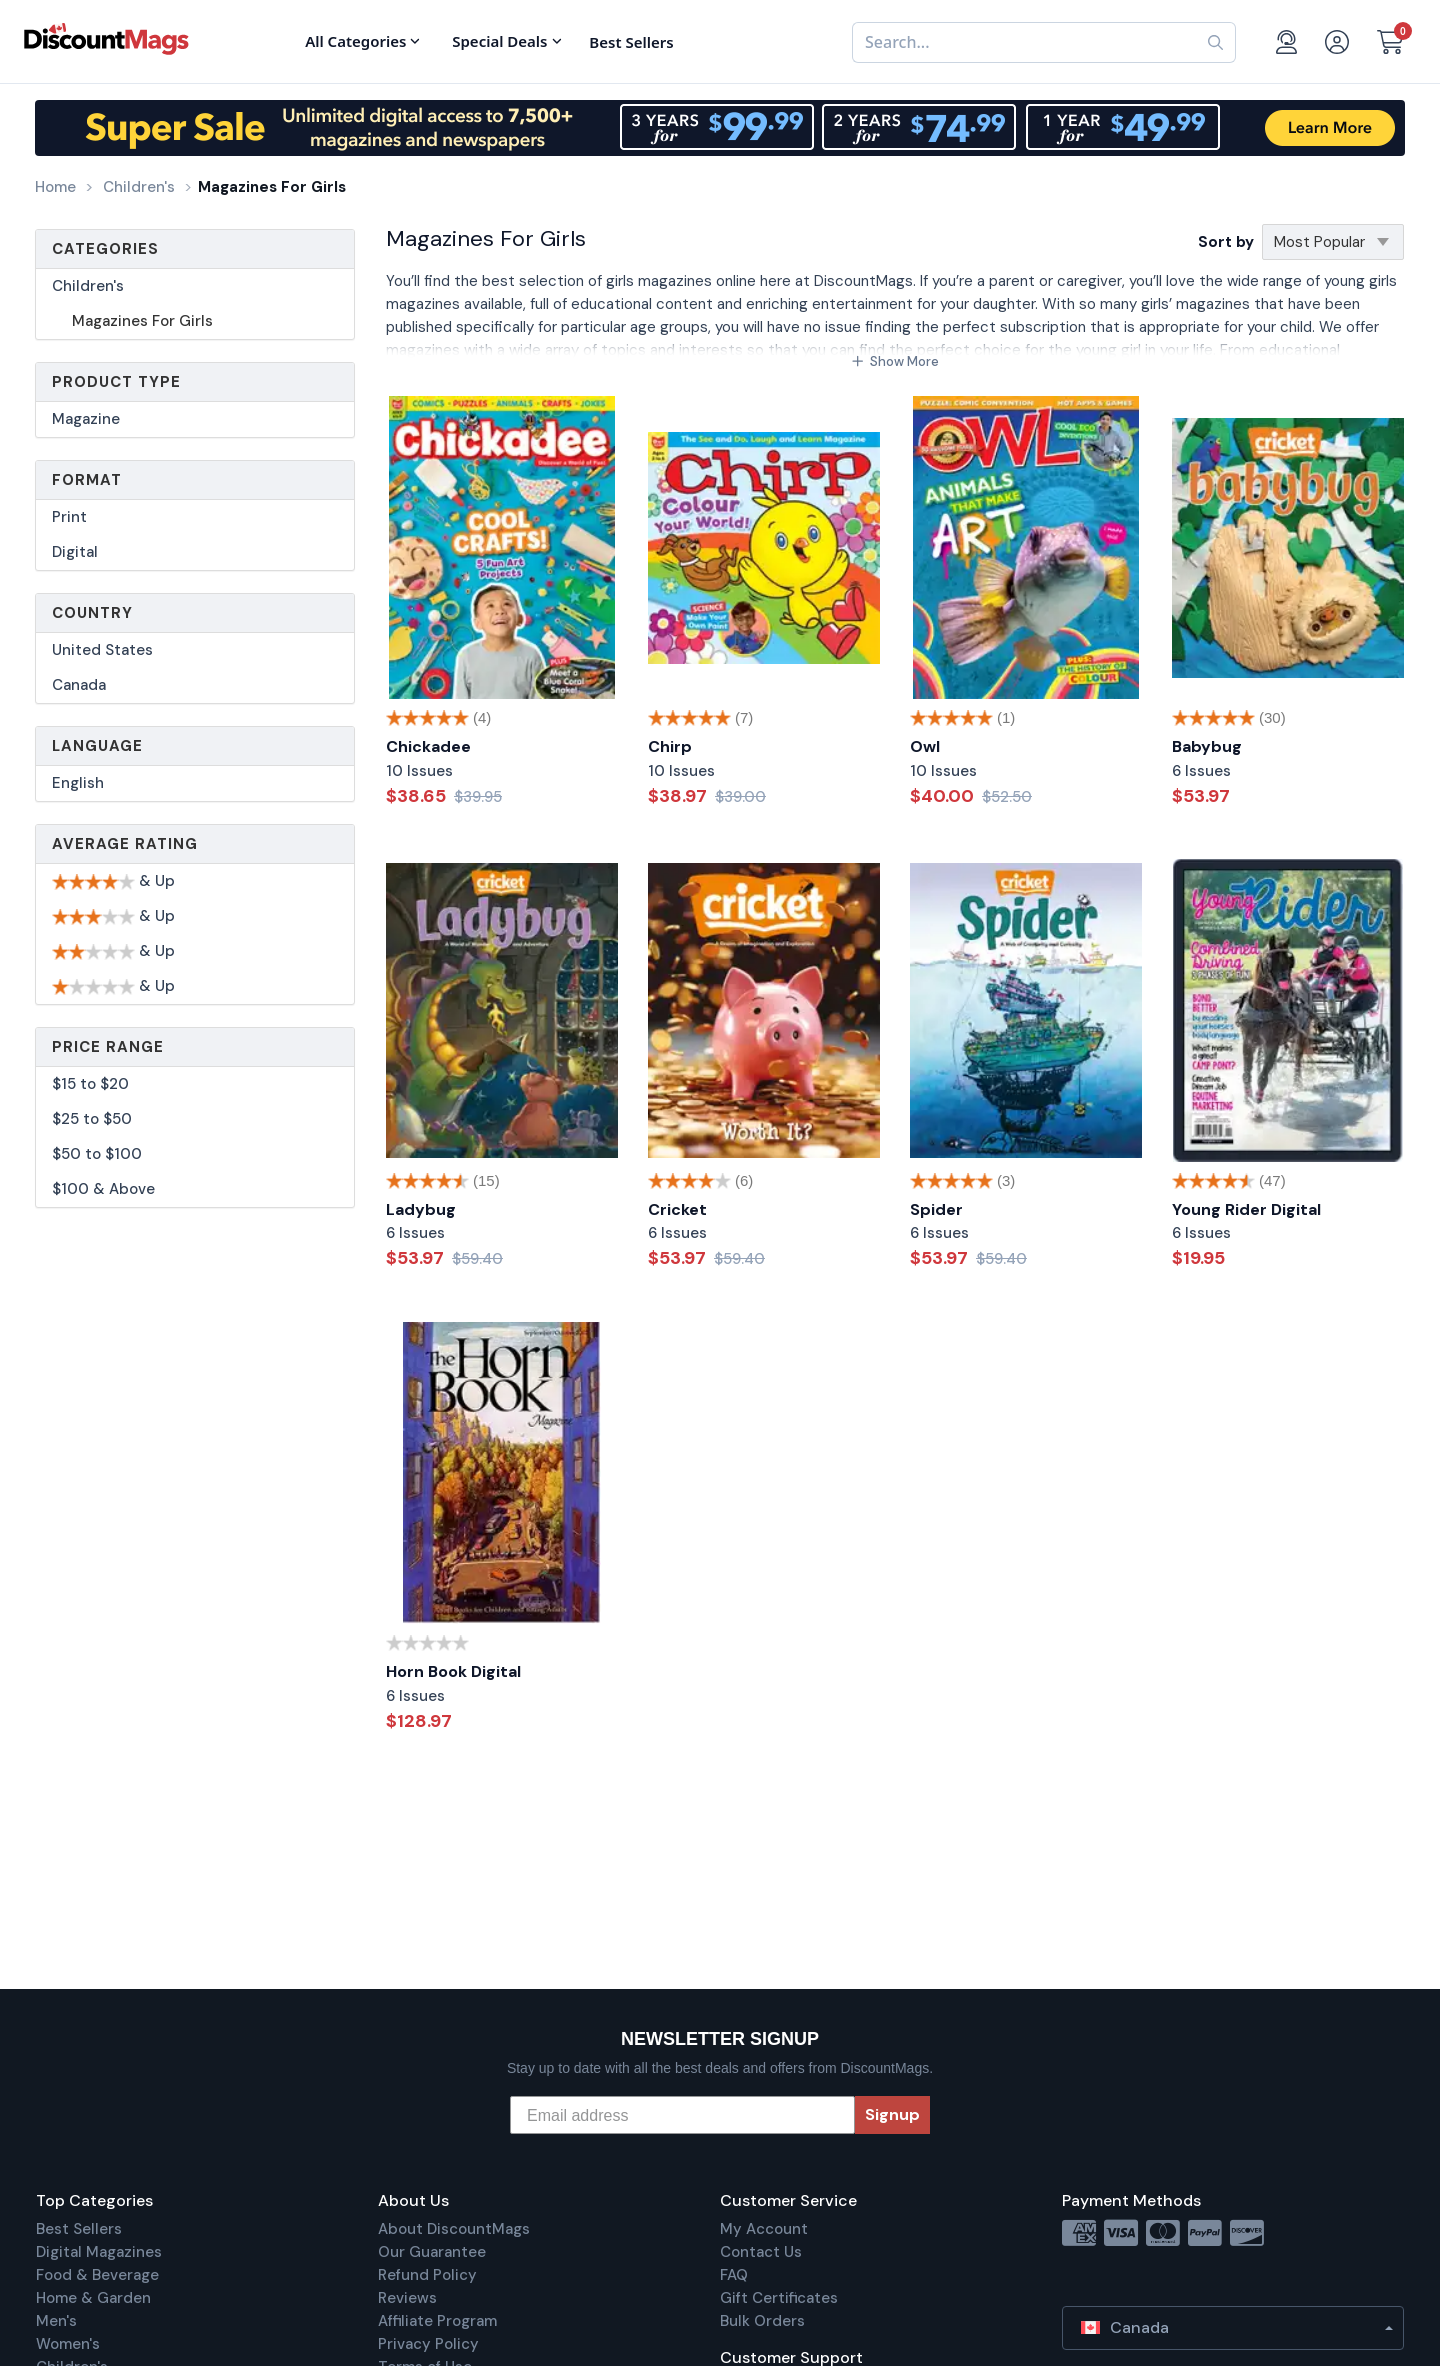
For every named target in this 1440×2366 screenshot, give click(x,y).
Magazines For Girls (142, 321)
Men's (56, 2321)
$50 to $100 (97, 1154)
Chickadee (428, 746)
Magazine (86, 419)
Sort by (1226, 242)
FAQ (734, 2275)
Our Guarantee (432, 2252)
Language (97, 746)
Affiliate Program (437, 2321)
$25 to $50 (92, 1119)
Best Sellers (79, 2229)
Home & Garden (93, 2298)
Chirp (670, 746)
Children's (88, 286)
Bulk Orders (762, 2321)
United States (102, 650)
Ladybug (421, 1209)
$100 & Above (103, 1189)
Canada (79, 685)
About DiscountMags (454, 2229)
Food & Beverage (97, 2275)
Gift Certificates (779, 2298)
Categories (105, 249)
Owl (925, 746)
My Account (764, 2229)
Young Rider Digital (1246, 1209)
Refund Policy (427, 2275)
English (78, 783)
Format (87, 480)
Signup (892, 2114)
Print (69, 517)
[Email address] (682, 2115)
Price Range (108, 1047)
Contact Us (761, 2252)
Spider (936, 1209)
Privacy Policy (428, 2344)
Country (92, 613)
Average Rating (125, 844)
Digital (75, 552)
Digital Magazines (99, 2252)
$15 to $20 (90, 1084)
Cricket (677, 1209)
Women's (68, 2344)
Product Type (116, 382)
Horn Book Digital (453, 1671)
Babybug (1207, 746)
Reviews (407, 2298)
